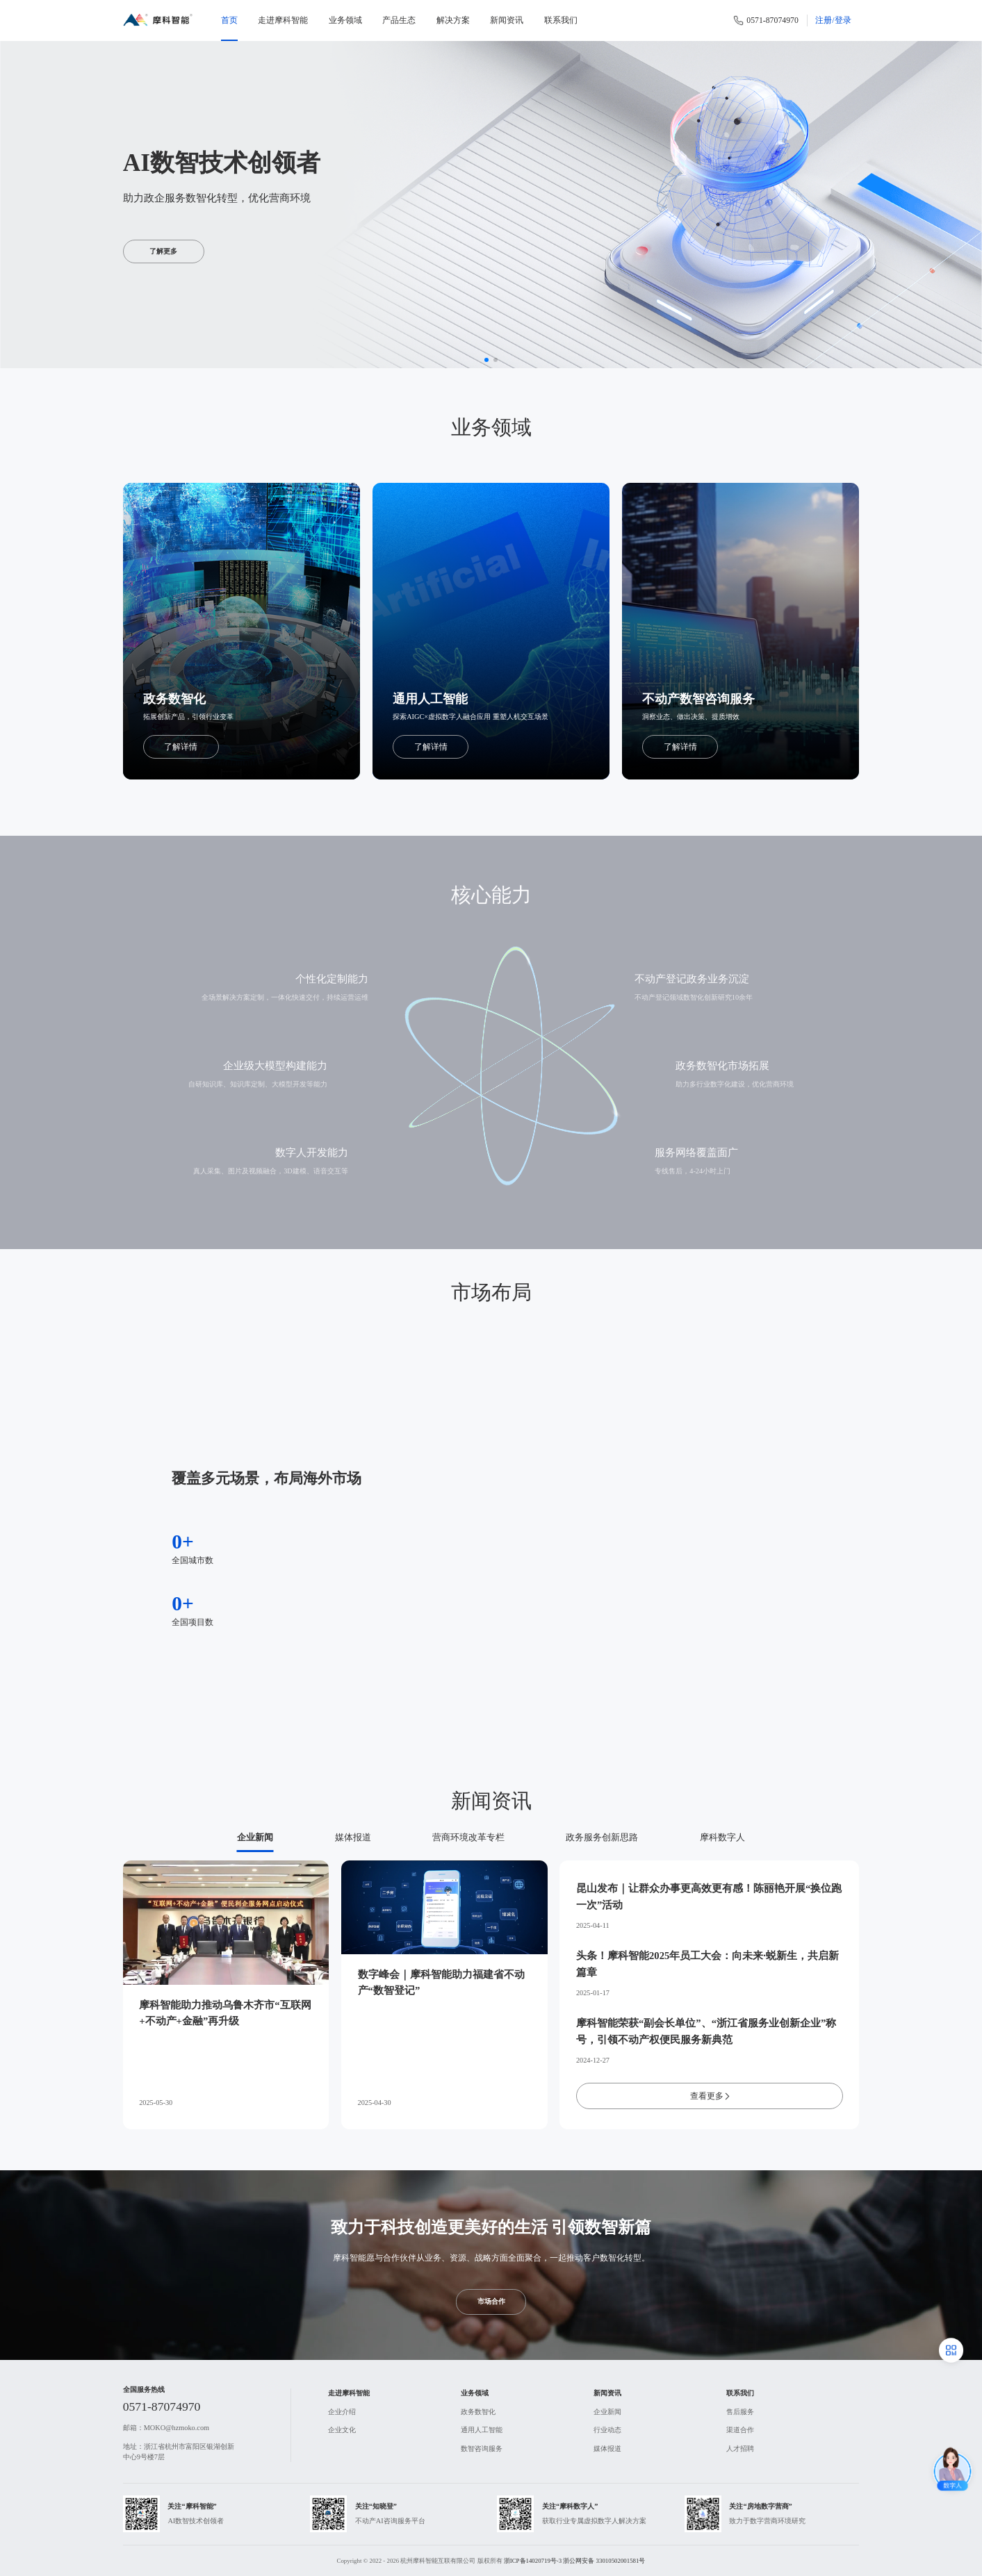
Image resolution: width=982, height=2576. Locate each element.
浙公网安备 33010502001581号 (604, 2560)
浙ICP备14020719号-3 (533, 2560)
